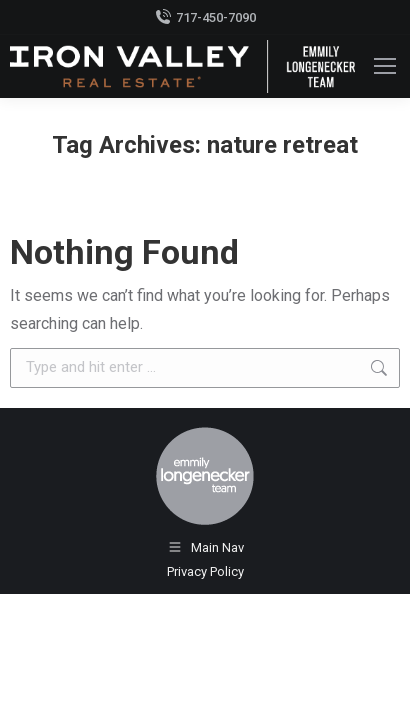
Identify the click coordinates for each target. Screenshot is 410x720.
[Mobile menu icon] (385, 66)
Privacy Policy (205, 571)
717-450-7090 (205, 17)
